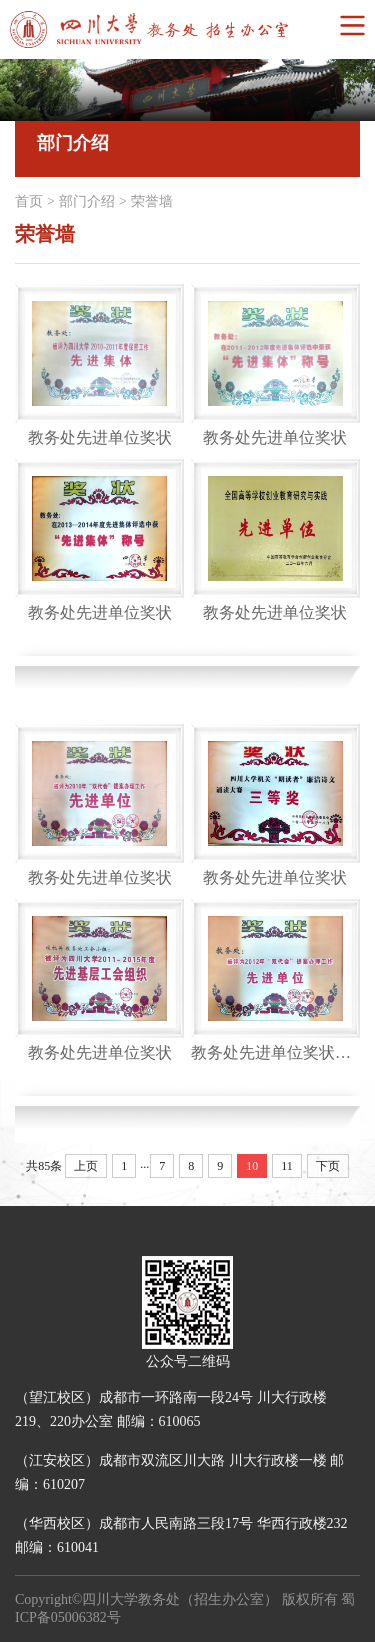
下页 (328, 1166)
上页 (86, 1166)
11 (287, 1166)
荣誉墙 (152, 201)
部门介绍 (87, 201)
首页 (29, 201)
